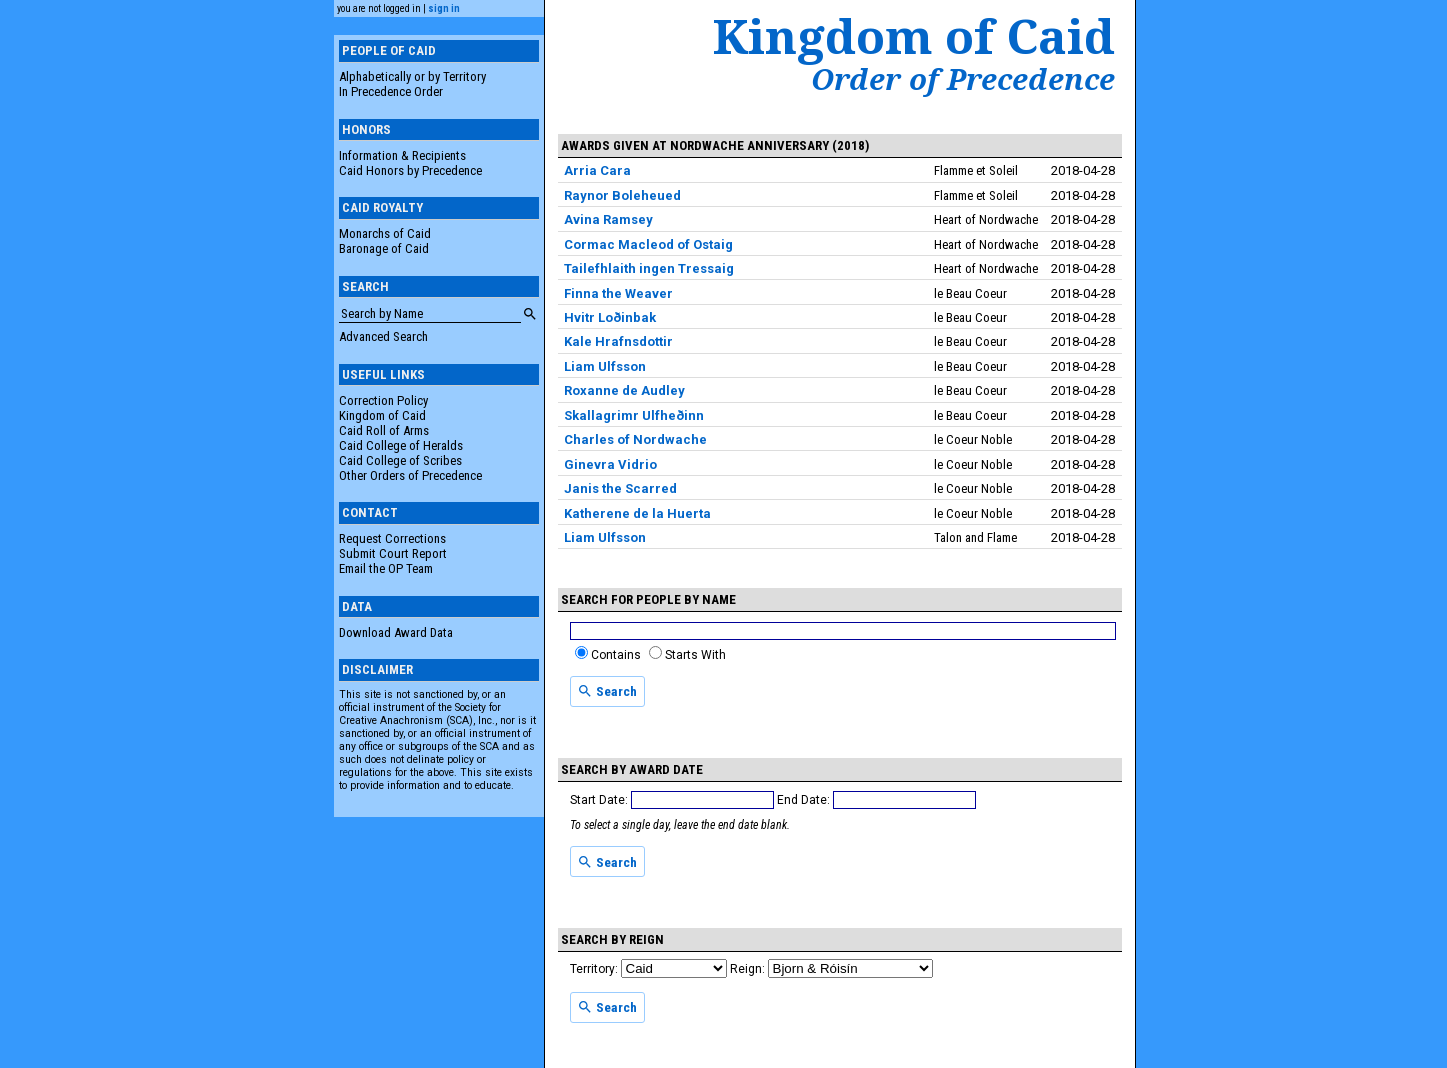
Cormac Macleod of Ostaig (648, 244)
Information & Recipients (402, 155)
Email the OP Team (386, 568)
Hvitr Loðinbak (610, 317)
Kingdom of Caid (382, 415)
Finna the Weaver (618, 293)
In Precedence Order (391, 91)
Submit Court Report (393, 553)
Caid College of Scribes (400, 460)
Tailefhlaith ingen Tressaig (649, 268)
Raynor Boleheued (622, 195)
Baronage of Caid (384, 248)
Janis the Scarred (620, 488)
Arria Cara (597, 170)
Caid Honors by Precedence (410, 170)
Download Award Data (396, 632)
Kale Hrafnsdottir (618, 341)
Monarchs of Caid (385, 233)
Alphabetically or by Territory (412, 76)
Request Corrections (392, 538)
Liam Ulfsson (605, 366)
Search (607, 691)
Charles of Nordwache (635, 439)
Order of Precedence (963, 79)
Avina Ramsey (608, 219)
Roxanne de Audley (624, 390)
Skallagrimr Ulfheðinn (634, 415)
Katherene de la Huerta (637, 513)
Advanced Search (383, 336)
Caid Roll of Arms (384, 430)
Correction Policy (383, 400)
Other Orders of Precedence (410, 475)
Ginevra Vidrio (610, 464)
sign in (444, 8)
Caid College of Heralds (401, 445)
